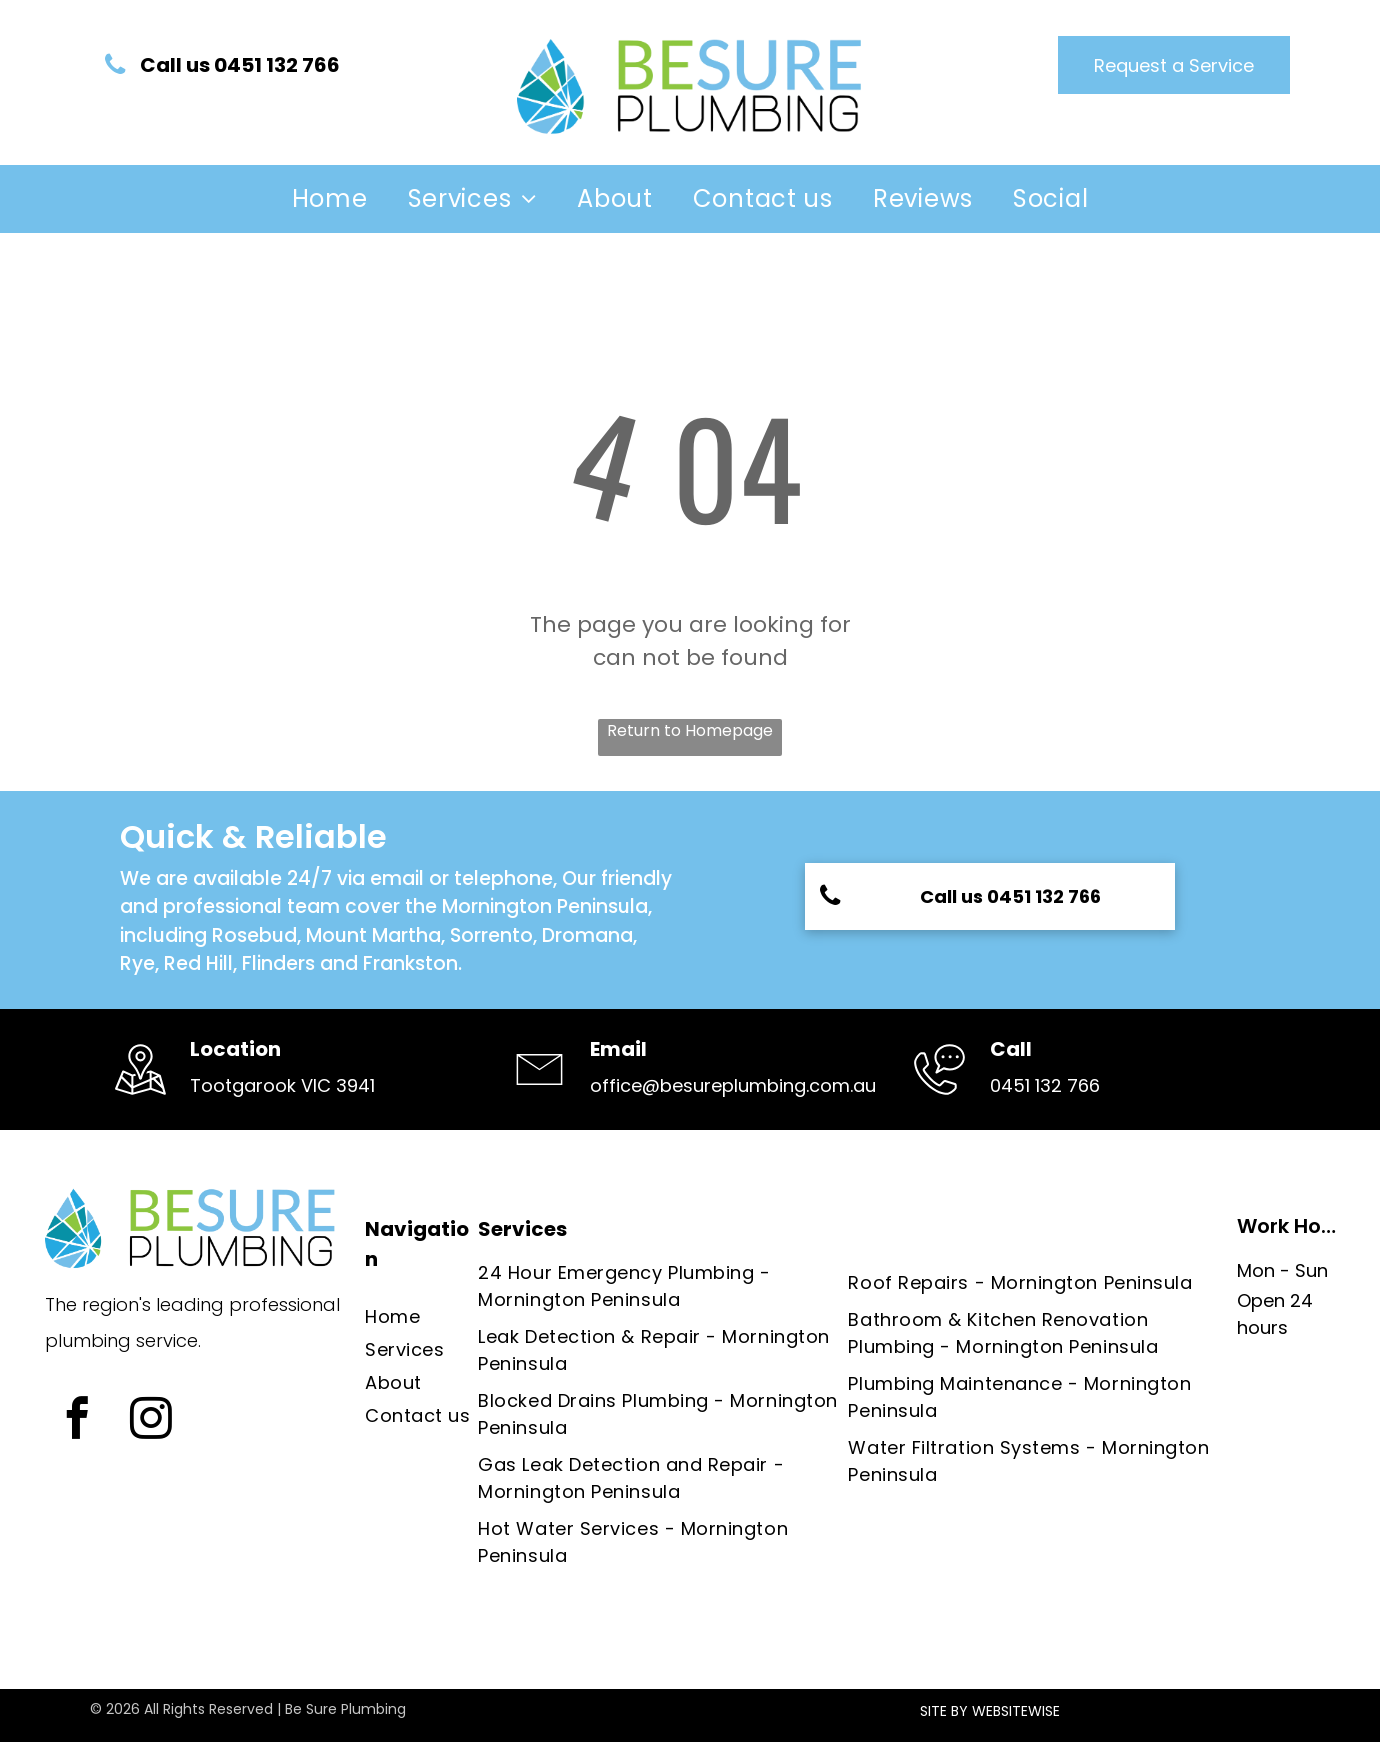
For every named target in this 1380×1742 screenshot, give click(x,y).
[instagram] (150, 1421)
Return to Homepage (690, 730)
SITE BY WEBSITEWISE (990, 1711)
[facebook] (76, 1421)
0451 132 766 (1045, 1085)
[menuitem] (330, 199)
